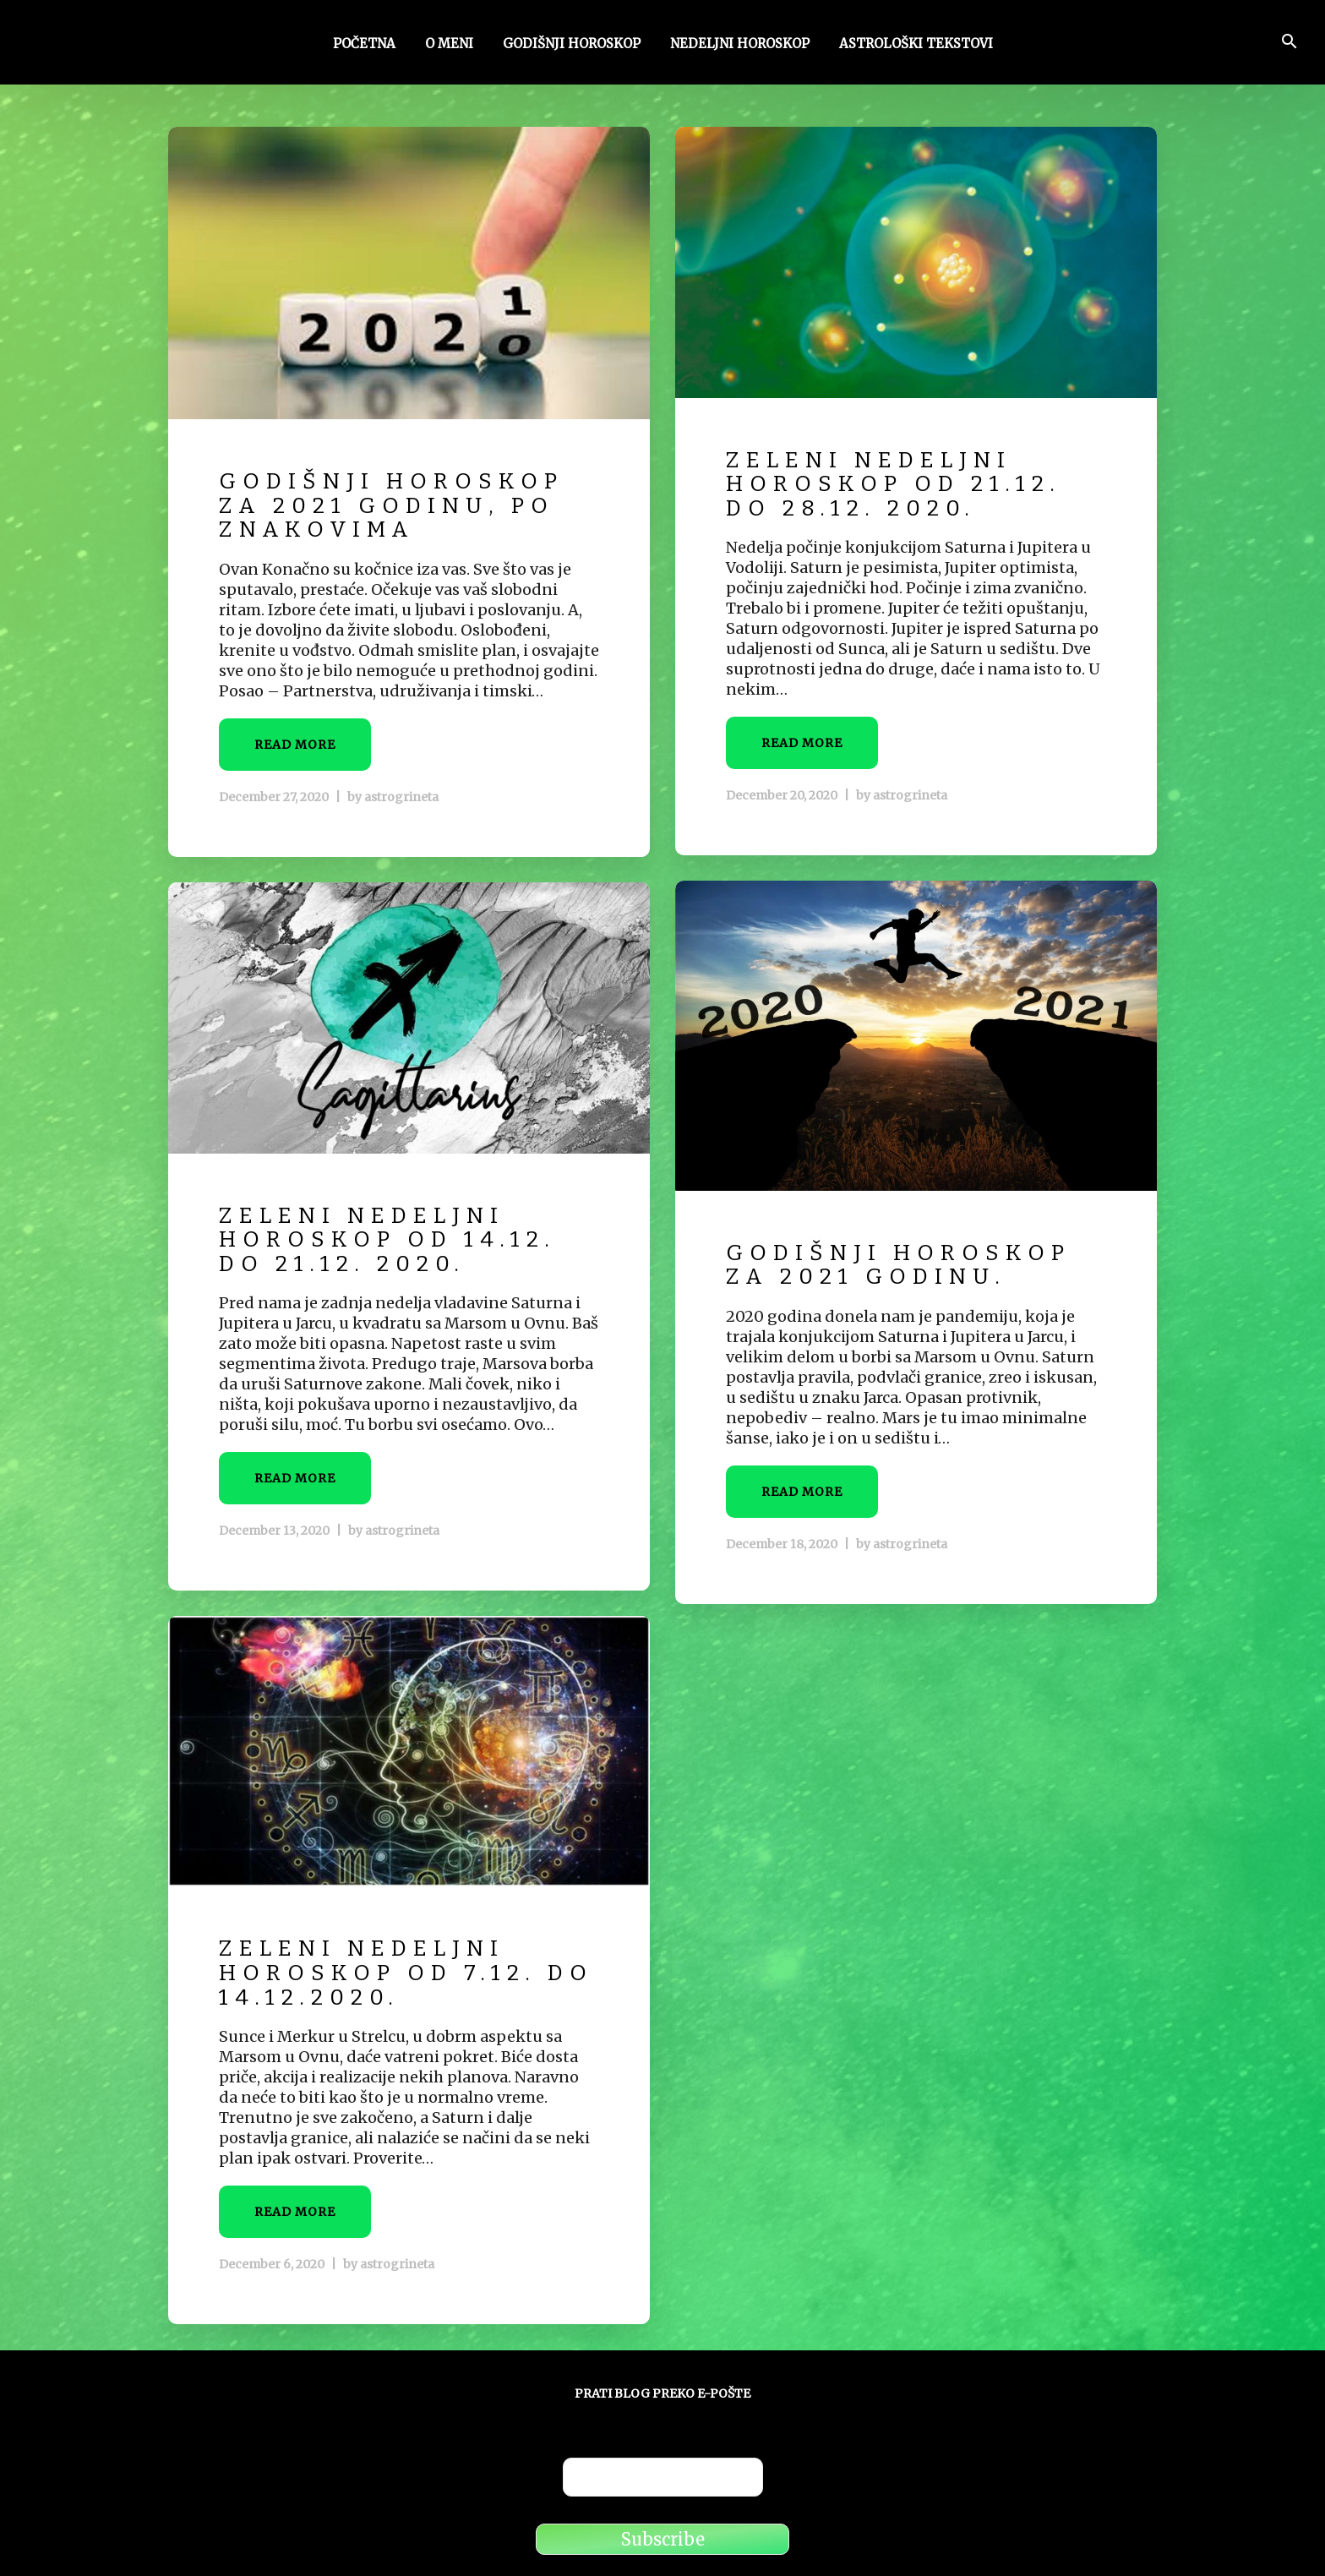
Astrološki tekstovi (916, 45)
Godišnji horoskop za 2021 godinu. (898, 1265)
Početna (364, 45)
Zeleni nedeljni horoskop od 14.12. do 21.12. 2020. (387, 1240)
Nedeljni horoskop (740, 45)
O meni (449, 45)
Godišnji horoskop (572, 45)
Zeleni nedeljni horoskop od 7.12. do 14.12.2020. (406, 1972)
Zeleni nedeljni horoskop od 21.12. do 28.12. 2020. (893, 484)
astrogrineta (401, 797)
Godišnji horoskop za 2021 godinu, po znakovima (391, 505)
